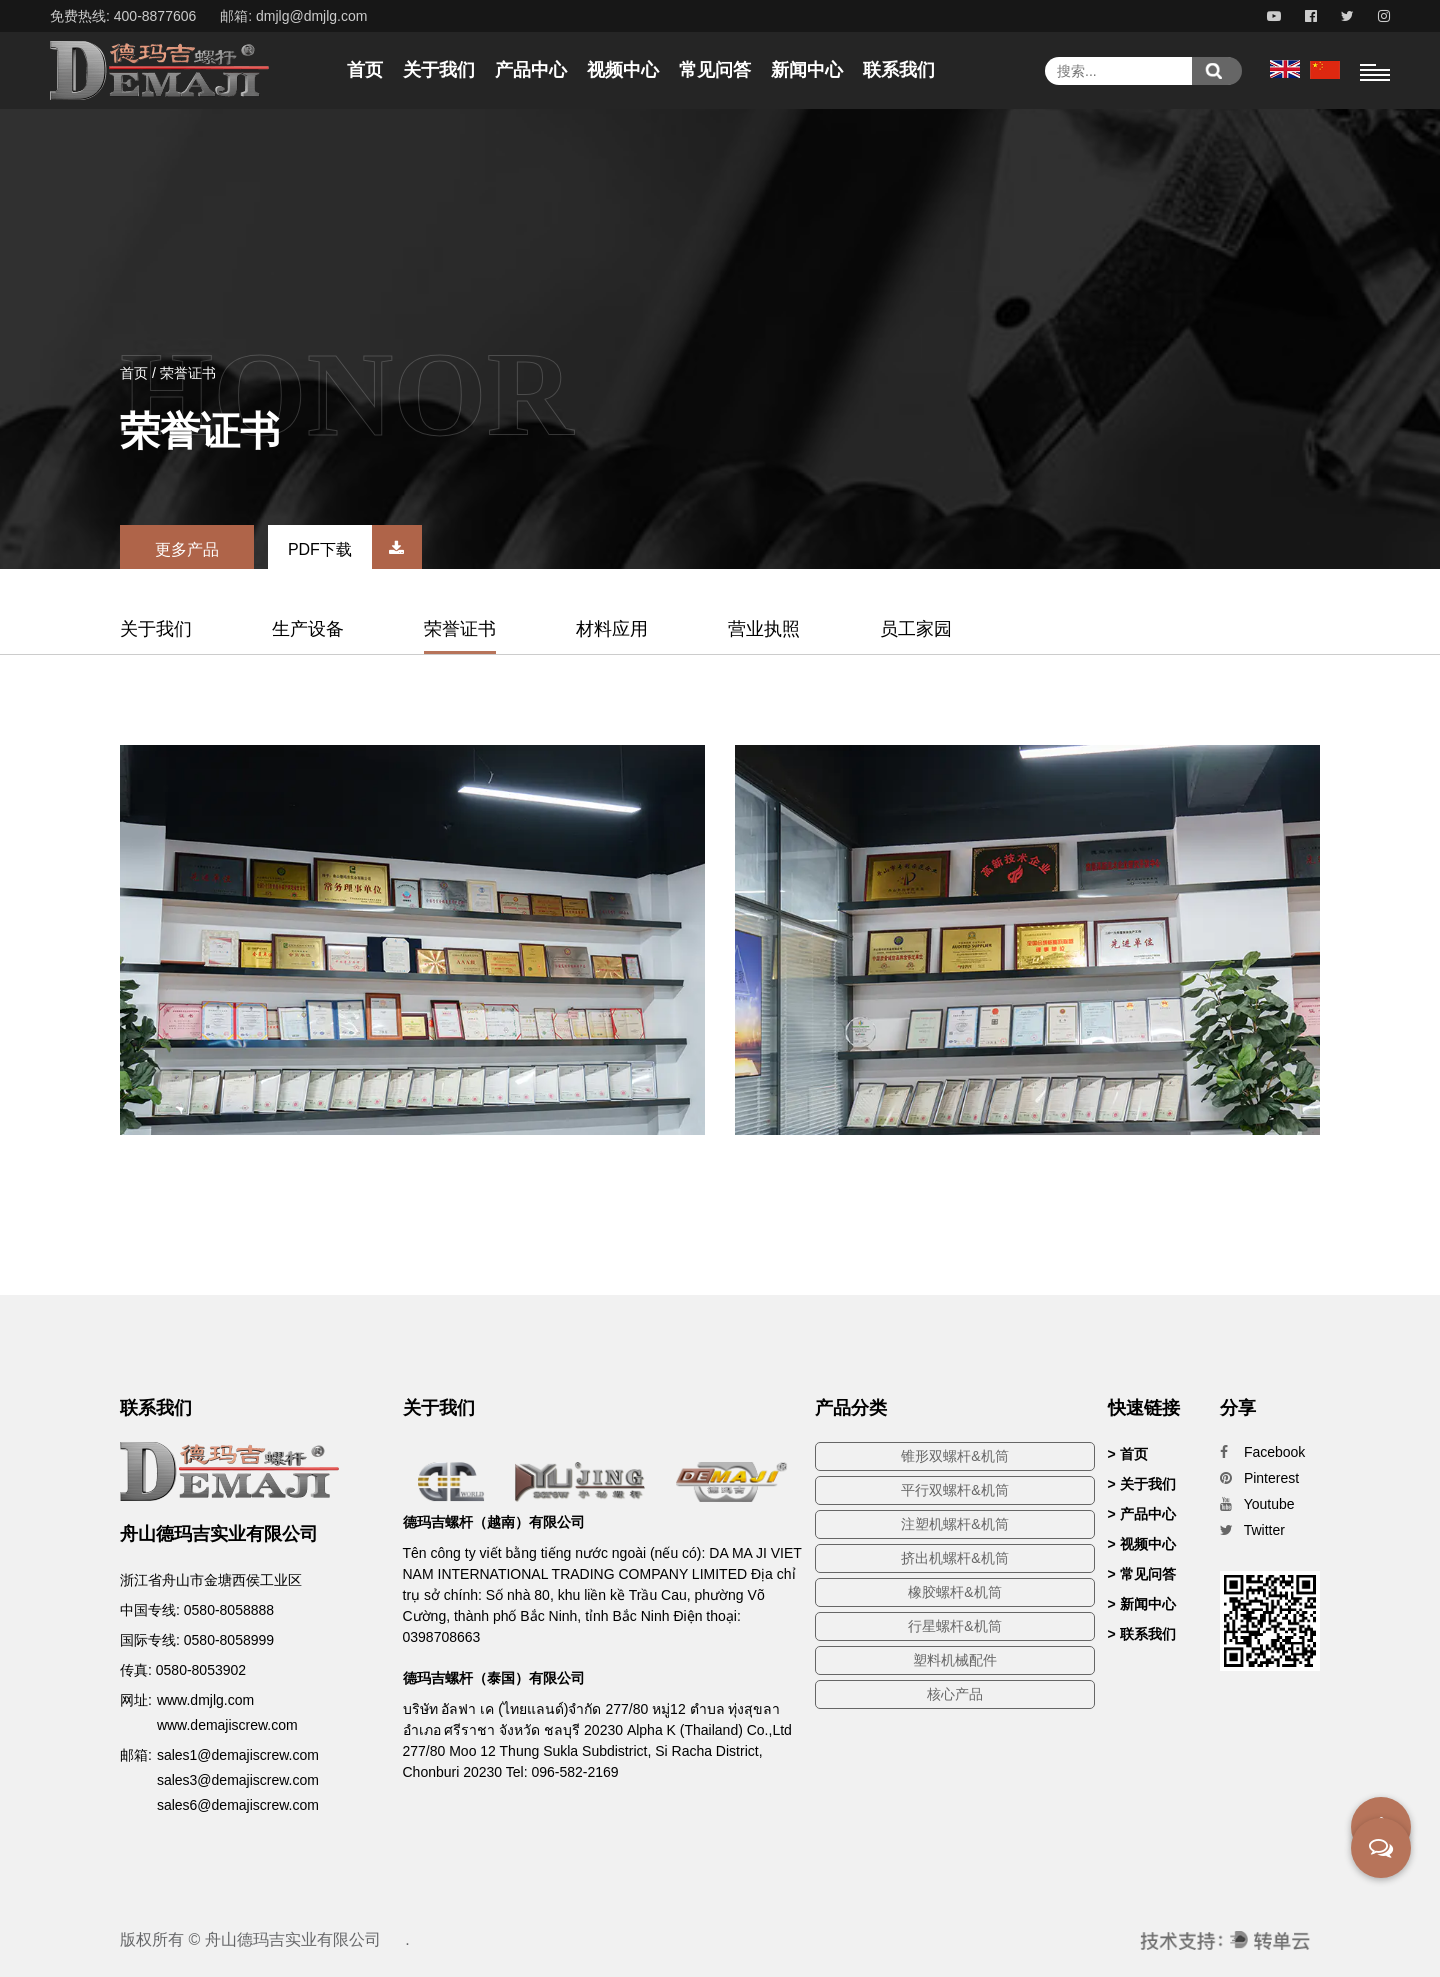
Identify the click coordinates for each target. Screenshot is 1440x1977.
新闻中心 (807, 70)
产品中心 (531, 70)
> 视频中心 (1142, 1544)
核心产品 (955, 1694)
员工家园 (916, 629)
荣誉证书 (460, 629)
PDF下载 (355, 550)
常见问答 (715, 70)
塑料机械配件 (955, 1660)
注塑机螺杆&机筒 (954, 1524)
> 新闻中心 (1142, 1604)
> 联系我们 (1142, 1634)
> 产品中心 (1142, 1514)
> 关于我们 (1142, 1484)
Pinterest (1259, 1478)
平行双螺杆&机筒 (954, 1490)
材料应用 (612, 629)
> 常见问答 (1142, 1574)
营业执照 (764, 629)
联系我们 (899, 70)
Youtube (1257, 1504)
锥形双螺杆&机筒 (954, 1456)
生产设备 (308, 629)
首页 (365, 70)
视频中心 (623, 70)
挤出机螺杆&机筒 (954, 1558)
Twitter (1252, 1530)
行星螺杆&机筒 (954, 1626)
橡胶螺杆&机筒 (954, 1592)
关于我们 (439, 70)
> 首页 (1128, 1454)
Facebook (1262, 1452)
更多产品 (187, 549)
